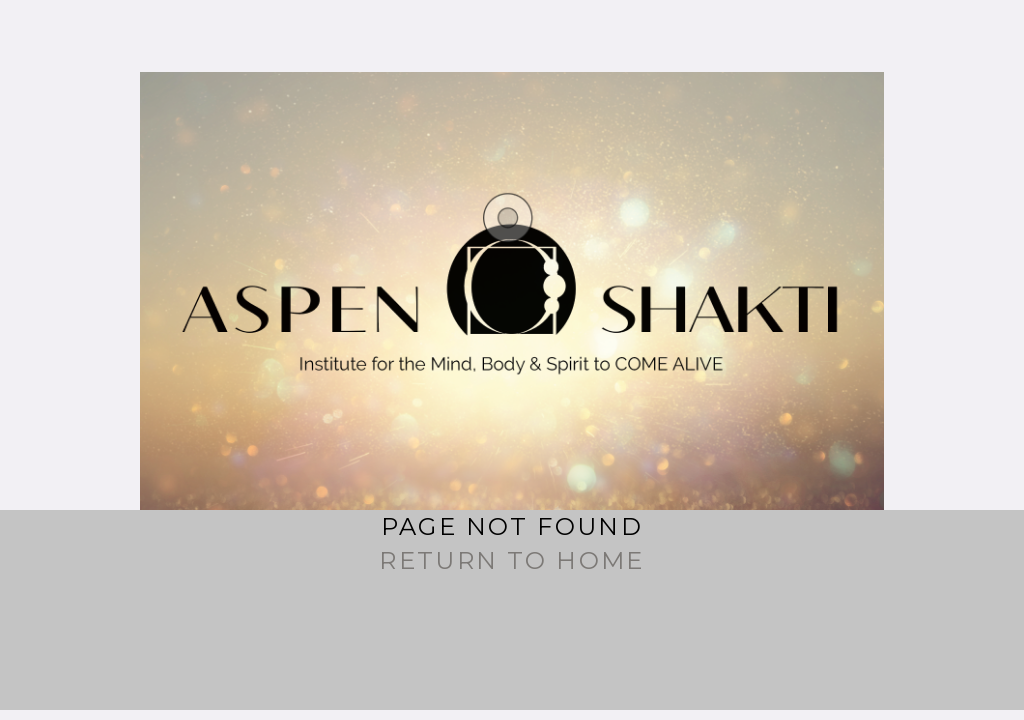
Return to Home (512, 560)
